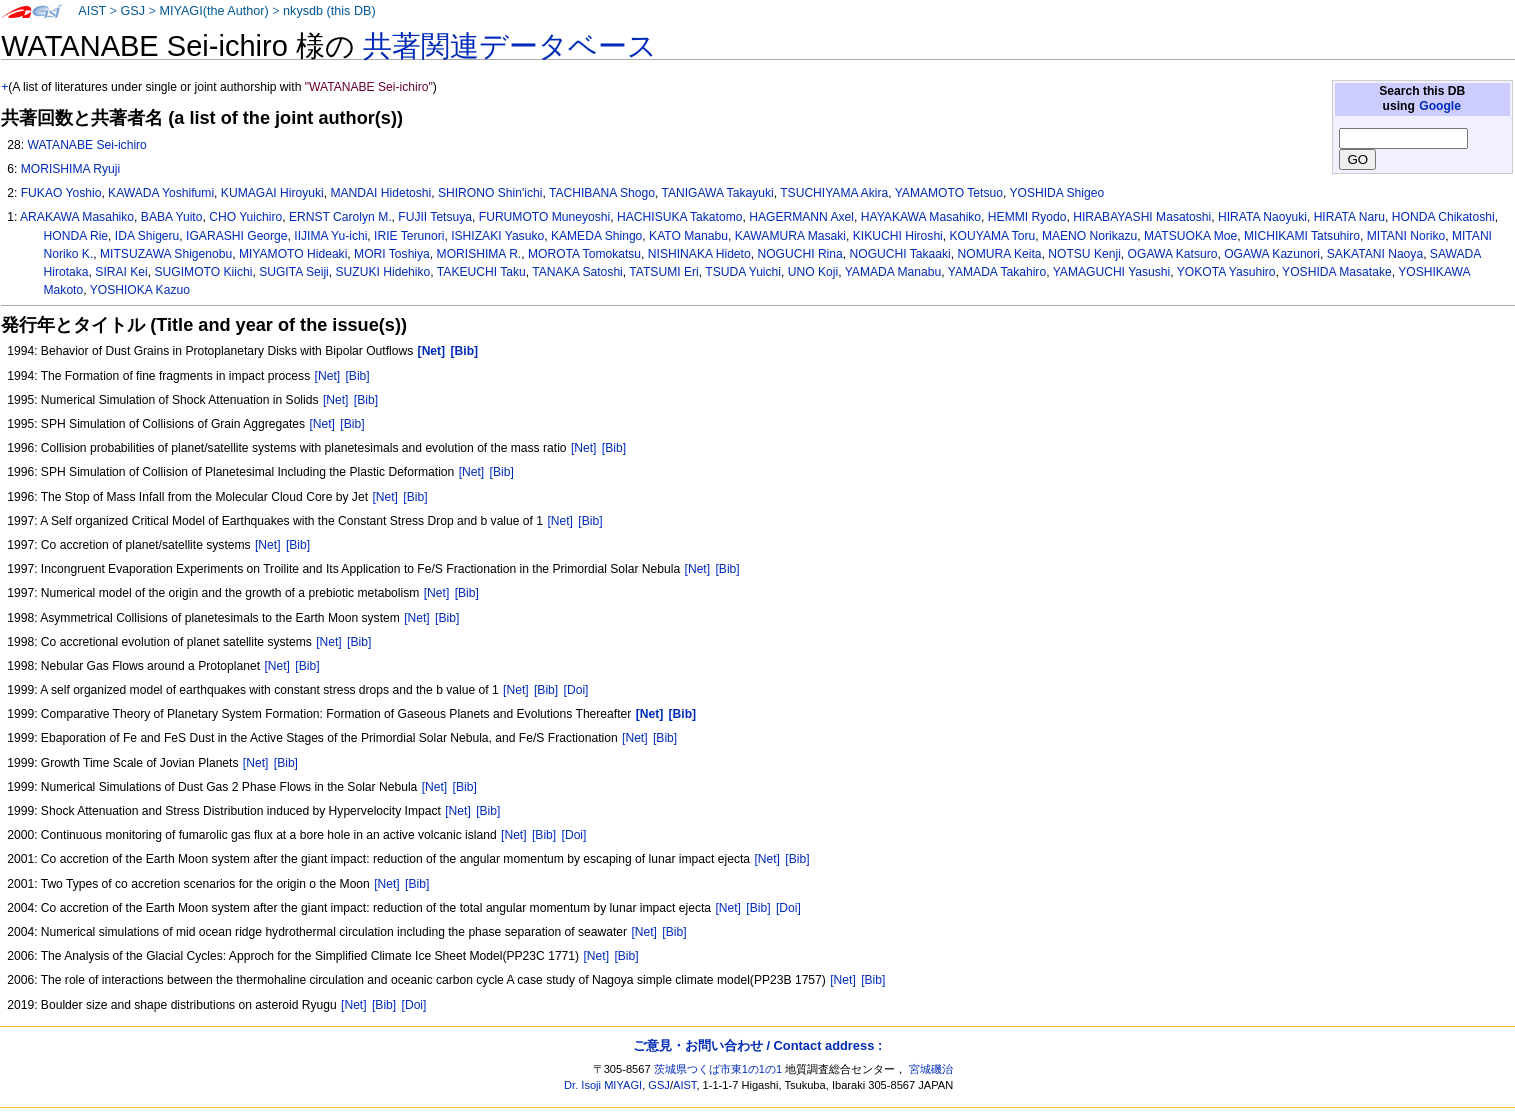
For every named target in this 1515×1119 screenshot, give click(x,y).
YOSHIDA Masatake (1337, 272)
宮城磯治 (931, 1069)
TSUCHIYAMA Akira (834, 193)
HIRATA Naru (1349, 217)
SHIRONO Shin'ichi (490, 193)
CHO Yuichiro (245, 217)
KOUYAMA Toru (993, 236)
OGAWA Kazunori (1272, 254)
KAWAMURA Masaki (790, 236)
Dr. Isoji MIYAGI (603, 1085)
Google (1440, 106)
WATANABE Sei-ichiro (86, 145)
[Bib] (357, 376)
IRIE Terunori (409, 236)
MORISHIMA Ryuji (70, 169)
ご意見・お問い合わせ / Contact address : (757, 1045)
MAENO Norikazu (1089, 236)
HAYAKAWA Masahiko (921, 217)
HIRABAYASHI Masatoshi (1142, 217)
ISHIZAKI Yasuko (497, 236)
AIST (92, 11)
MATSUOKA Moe (1190, 236)
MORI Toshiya (392, 254)
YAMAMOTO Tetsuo (949, 193)
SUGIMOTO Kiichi (204, 272)
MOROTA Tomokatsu (584, 254)
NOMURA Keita (1000, 254)
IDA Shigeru (147, 236)
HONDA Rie (76, 236)
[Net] (328, 376)
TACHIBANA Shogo (602, 193)
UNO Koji (813, 272)
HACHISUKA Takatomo (679, 217)
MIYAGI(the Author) (213, 11)
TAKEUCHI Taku (481, 272)
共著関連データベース (510, 46)
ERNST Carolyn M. (340, 217)
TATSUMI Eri (663, 272)
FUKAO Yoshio (61, 193)
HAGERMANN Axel (801, 217)
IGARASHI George (237, 236)
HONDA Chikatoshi (1443, 217)
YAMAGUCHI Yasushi (1112, 272)
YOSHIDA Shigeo (1056, 193)
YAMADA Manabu (893, 272)
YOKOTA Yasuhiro (1226, 272)
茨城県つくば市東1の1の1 (718, 1069)
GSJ (132, 11)
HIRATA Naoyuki (1262, 217)
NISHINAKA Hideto (699, 254)
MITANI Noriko (1406, 236)
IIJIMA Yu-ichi (330, 236)
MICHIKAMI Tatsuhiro (1302, 236)
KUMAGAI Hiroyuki (272, 193)
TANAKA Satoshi (577, 272)
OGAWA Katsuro (1173, 254)
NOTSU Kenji (1084, 254)
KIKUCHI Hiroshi (898, 236)
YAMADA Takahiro (997, 272)
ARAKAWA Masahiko (77, 217)
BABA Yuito (172, 217)
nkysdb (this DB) (329, 11)
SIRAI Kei (121, 272)
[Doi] (576, 690)
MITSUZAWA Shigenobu (166, 254)
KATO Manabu (688, 236)
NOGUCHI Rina (799, 254)
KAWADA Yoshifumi (161, 193)
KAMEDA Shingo (596, 236)
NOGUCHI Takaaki (900, 254)
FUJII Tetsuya (435, 217)
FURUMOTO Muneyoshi (545, 217)
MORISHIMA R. (479, 254)
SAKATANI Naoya (1375, 254)
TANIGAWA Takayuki (717, 193)
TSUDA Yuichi (743, 272)
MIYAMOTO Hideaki (293, 254)
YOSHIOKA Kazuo (140, 290)
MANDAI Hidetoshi (380, 193)
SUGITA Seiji (294, 272)
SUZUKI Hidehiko (383, 272)
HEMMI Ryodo (1027, 217)
